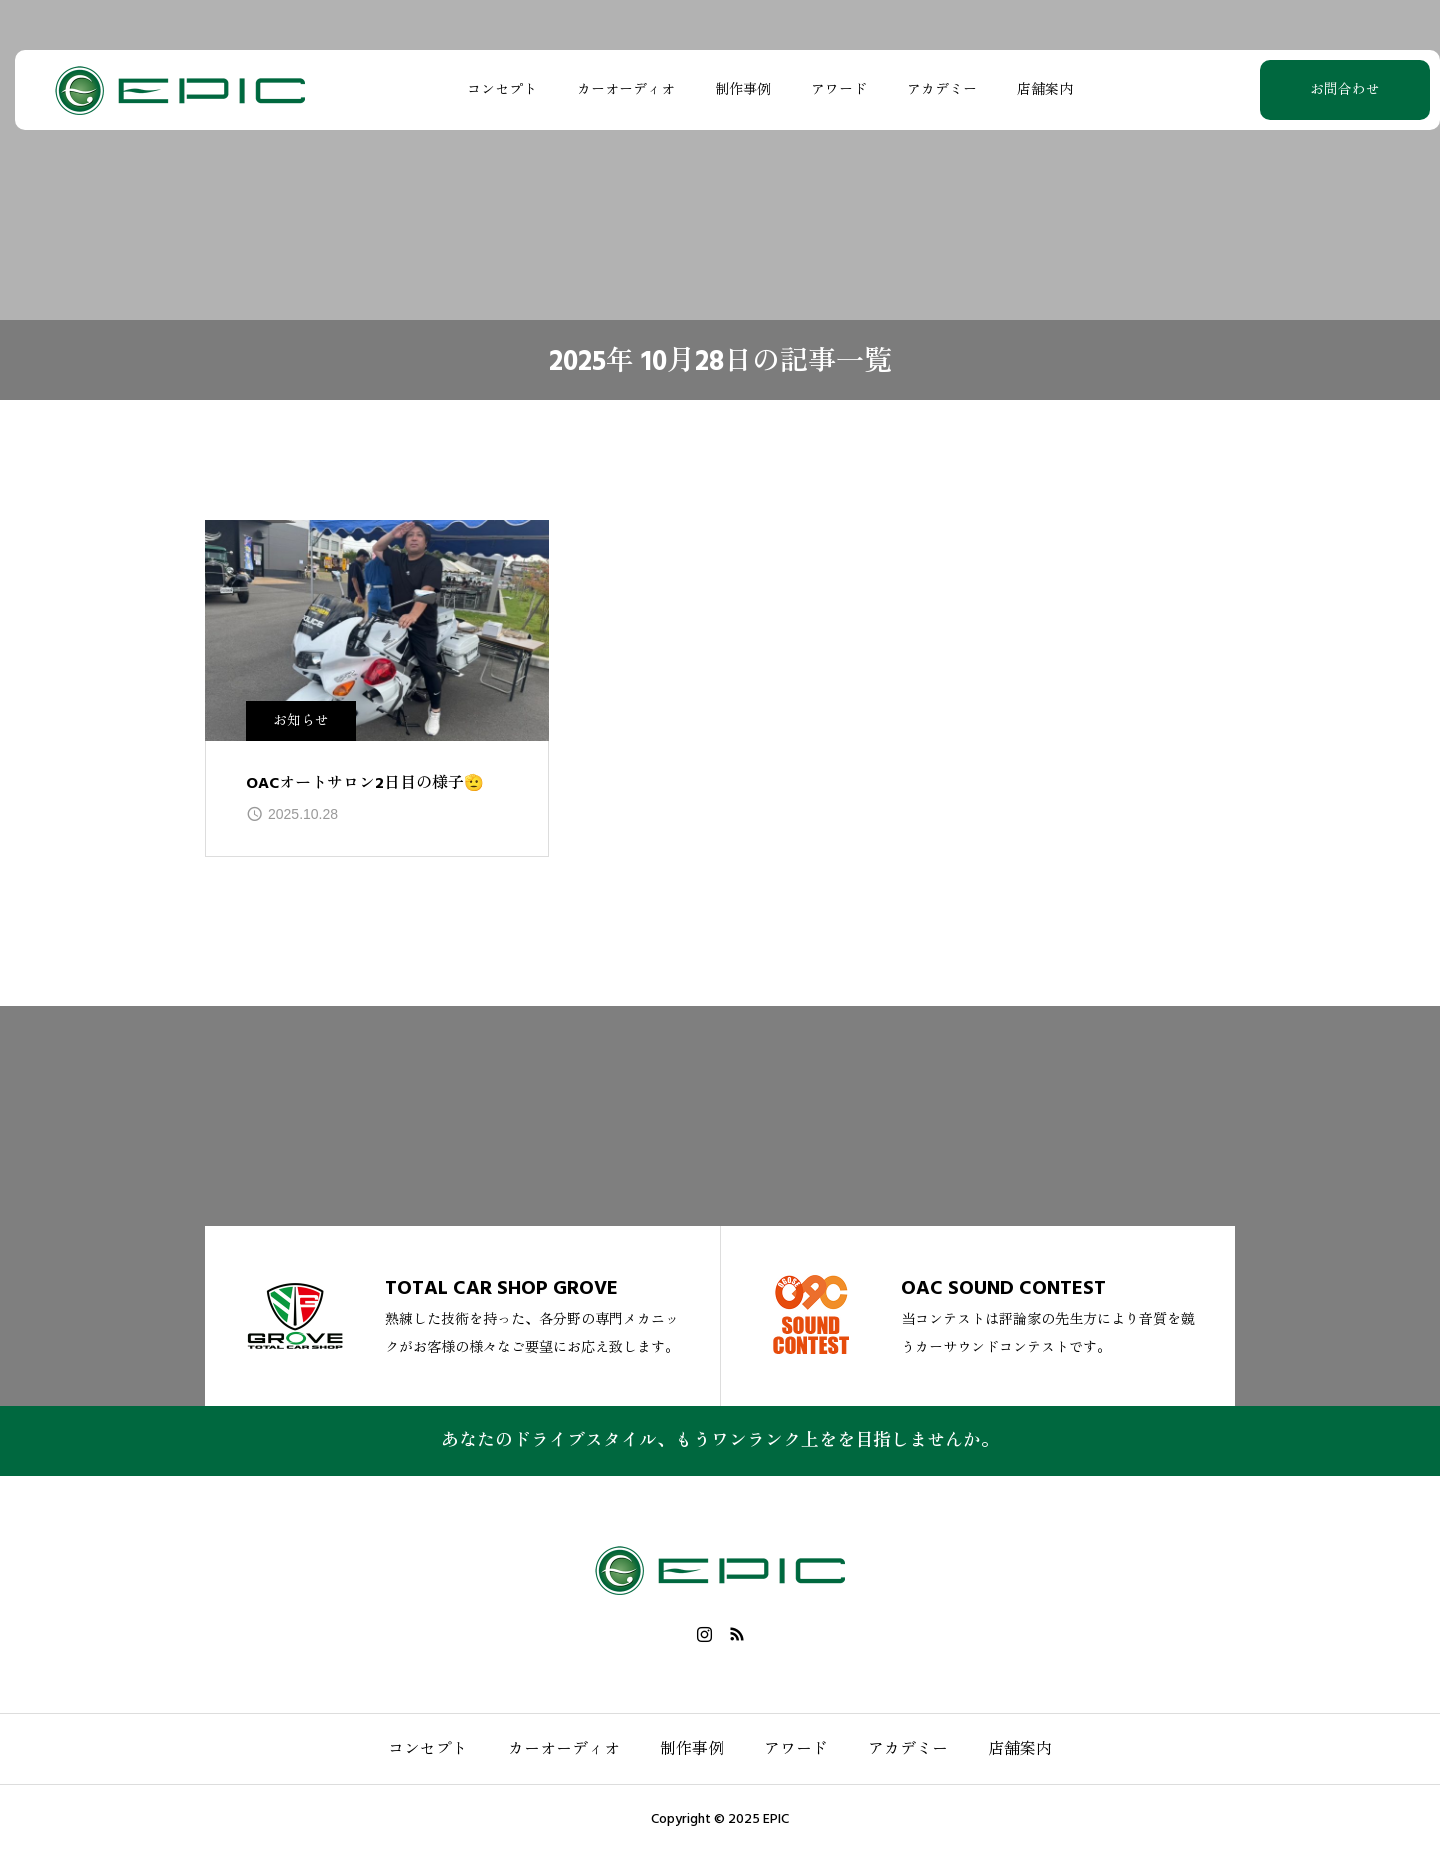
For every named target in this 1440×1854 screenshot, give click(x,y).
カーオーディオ (616, 90)
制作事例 (733, 90)
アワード (829, 90)
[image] (377, 630)
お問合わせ (1295, 90)
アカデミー (932, 90)
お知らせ (301, 721)
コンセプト (492, 90)
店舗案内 (1035, 90)
